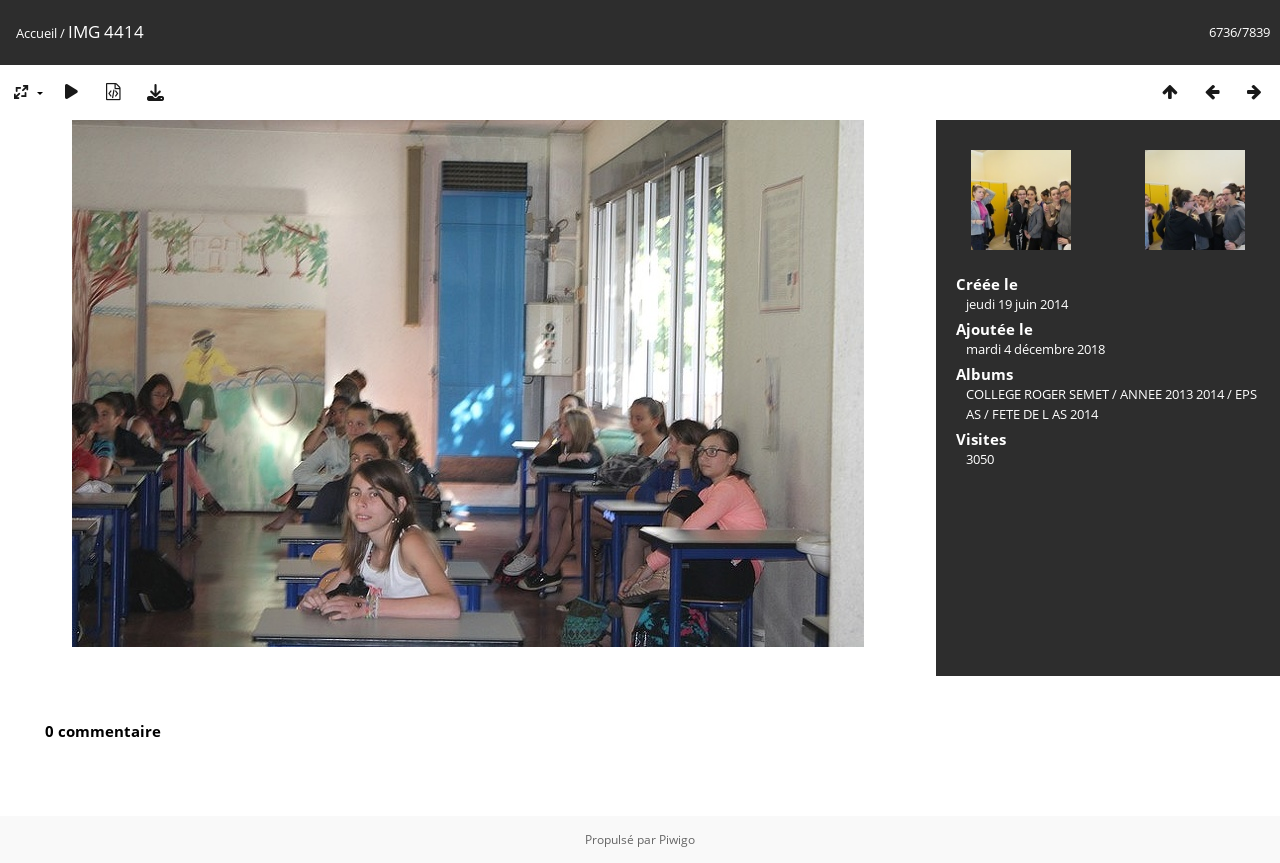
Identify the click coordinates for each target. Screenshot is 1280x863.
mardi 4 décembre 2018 (1035, 349)
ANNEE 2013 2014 (1172, 394)
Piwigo (677, 839)
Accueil (36, 33)
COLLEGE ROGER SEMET (1037, 394)
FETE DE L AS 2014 (1045, 414)
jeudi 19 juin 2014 (1017, 304)
